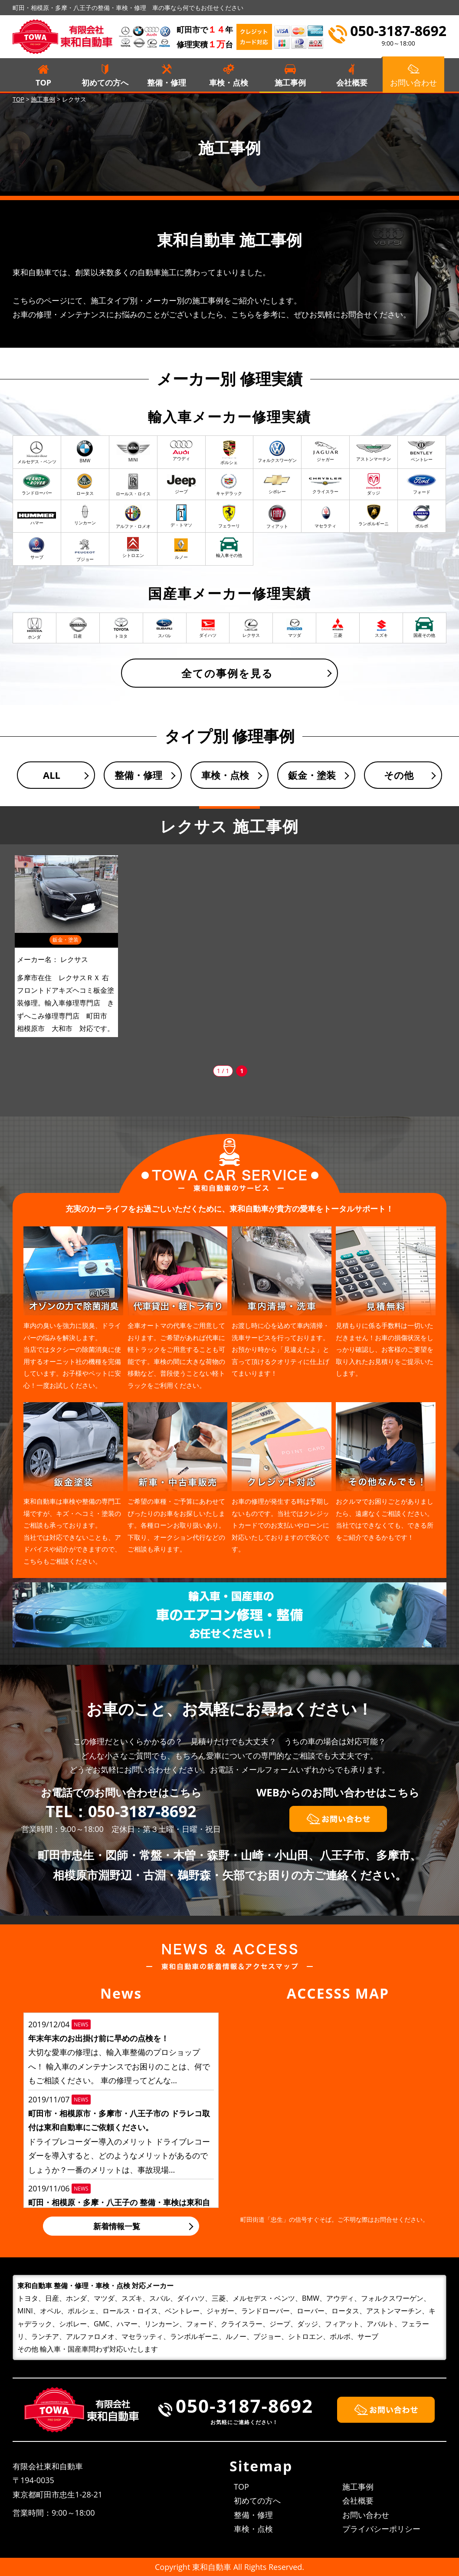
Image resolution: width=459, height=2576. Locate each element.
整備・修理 (166, 82)
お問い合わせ (365, 2515)
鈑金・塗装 (312, 774)
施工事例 (290, 82)
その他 (398, 774)
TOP (43, 82)
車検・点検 (228, 82)
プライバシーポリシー (381, 2528)
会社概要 (351, 82)
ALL (51, 774)
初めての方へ (105, 82)
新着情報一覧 (116, 2226)
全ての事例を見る (227, 673)
